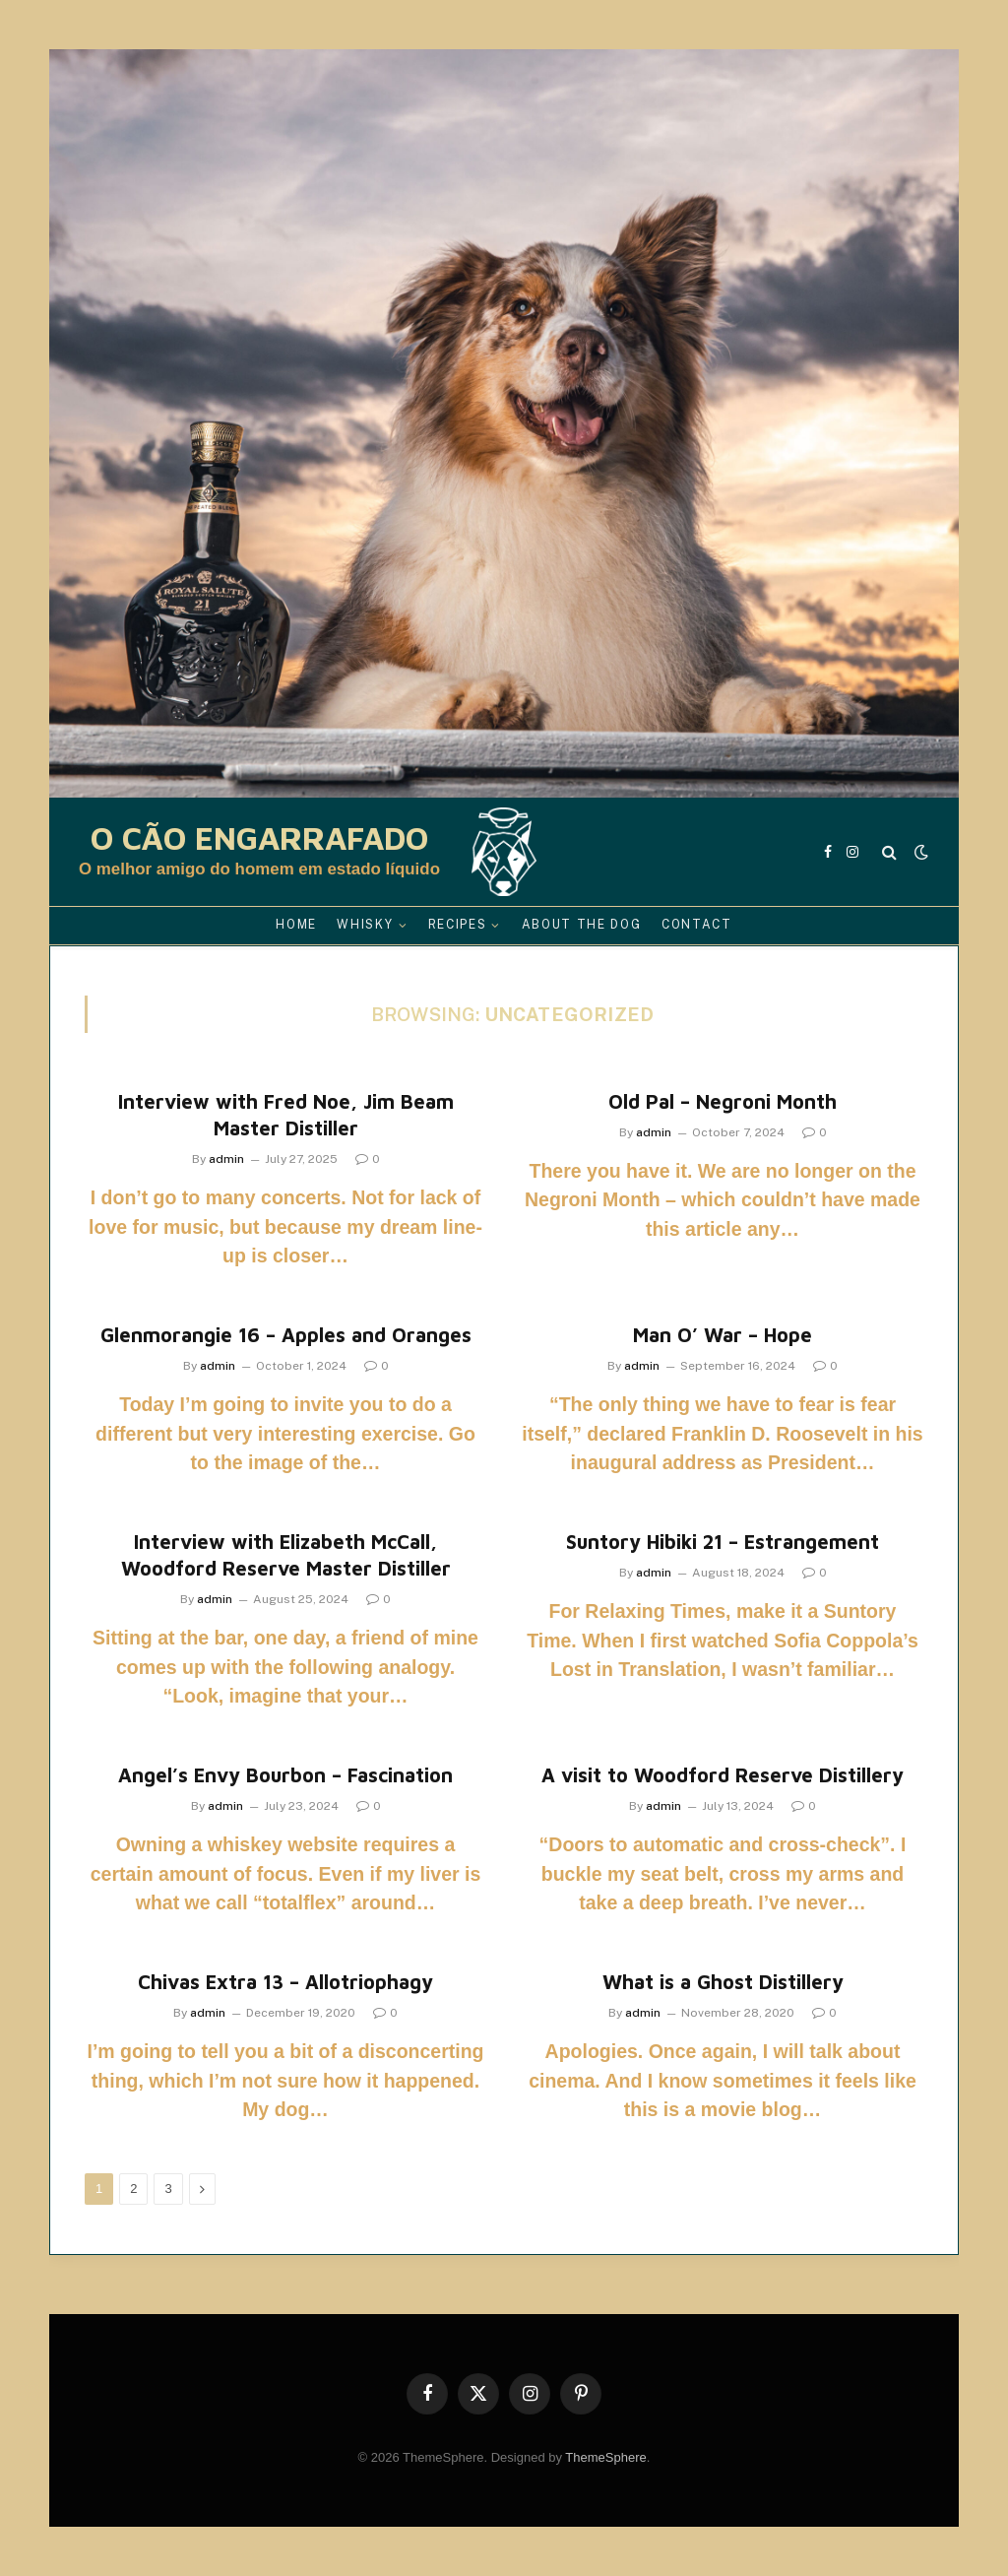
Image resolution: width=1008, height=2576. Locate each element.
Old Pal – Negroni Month (722, 1101)
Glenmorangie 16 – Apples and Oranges (286, 1334)
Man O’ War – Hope (722, 1334)
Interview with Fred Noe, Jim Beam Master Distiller (286, 1114)
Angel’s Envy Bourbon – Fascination (285, 1775)
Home (296, 925)
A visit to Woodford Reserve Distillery (722, 1775)
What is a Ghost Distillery (723, 1981)
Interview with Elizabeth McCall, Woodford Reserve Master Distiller (286, 1554)
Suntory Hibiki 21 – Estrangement (722, 1541)
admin (226, 1159)
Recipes (457, 925)
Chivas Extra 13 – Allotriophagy (285, 1981)
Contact (697, 925)
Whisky (365, 925)
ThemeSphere (605, 2457)
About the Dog (582, 925)
